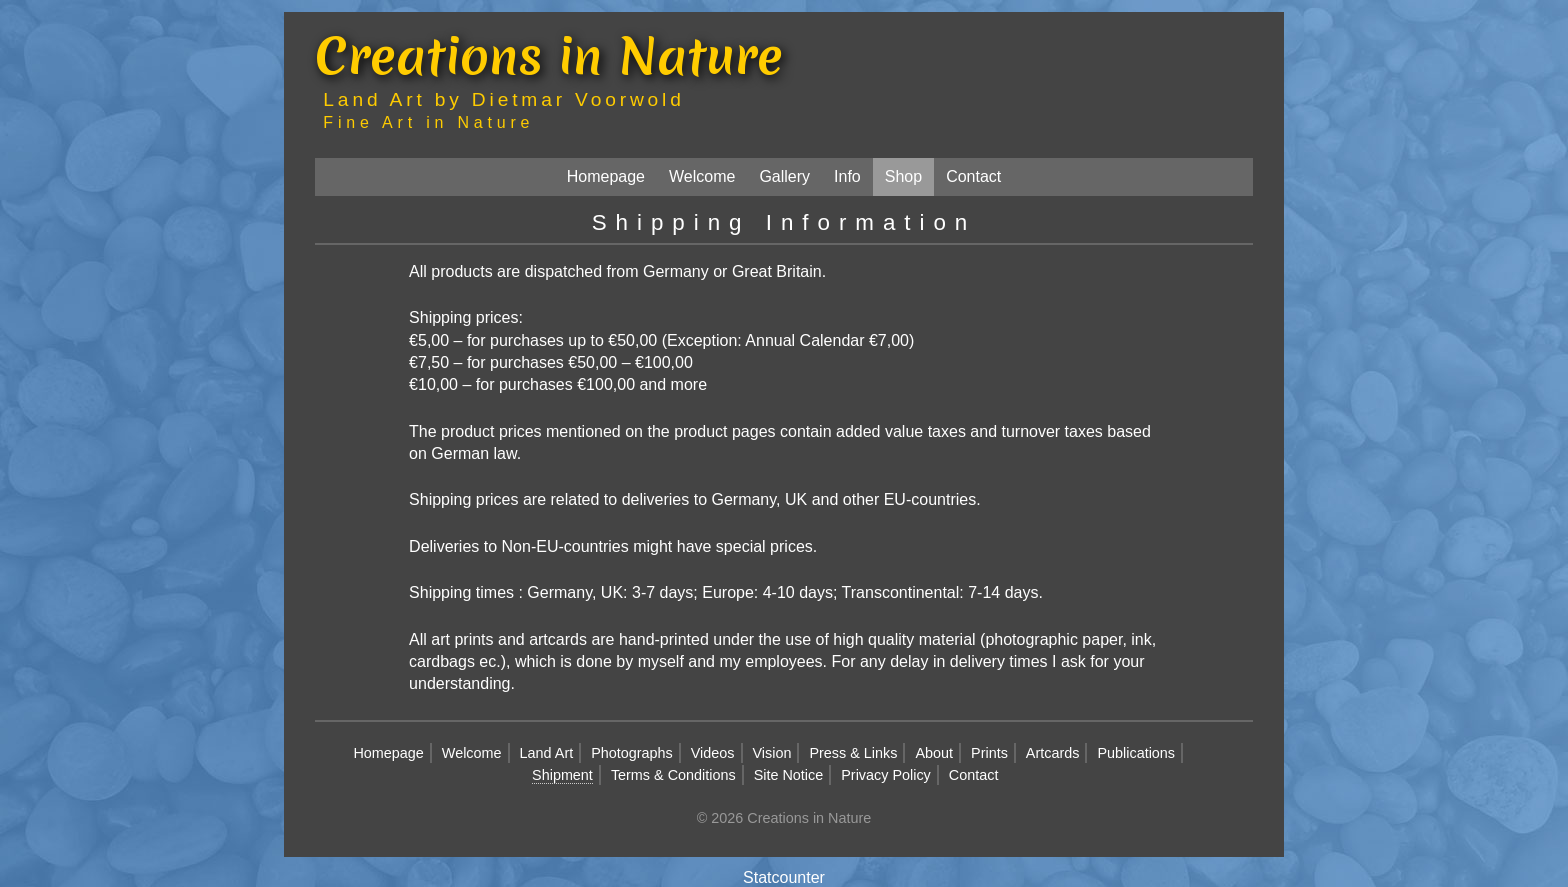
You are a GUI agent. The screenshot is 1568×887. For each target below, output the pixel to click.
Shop (903, 176)
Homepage (606, 176)
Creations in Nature (549, 55)
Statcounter (784, 877)
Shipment (562, 775)
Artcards (1053, 753)
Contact (973, 176)
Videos (713, 753)
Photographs (632, 753)
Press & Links (853, 753)
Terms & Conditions (673, 775)
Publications (1136, 753)
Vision (772, 753)
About (934, 753)
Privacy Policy (886, 775)
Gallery (784, 176)
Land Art (547, 753)
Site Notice (789, 775)
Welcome (702, 176)
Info (847, 176)
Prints (989, 753)
